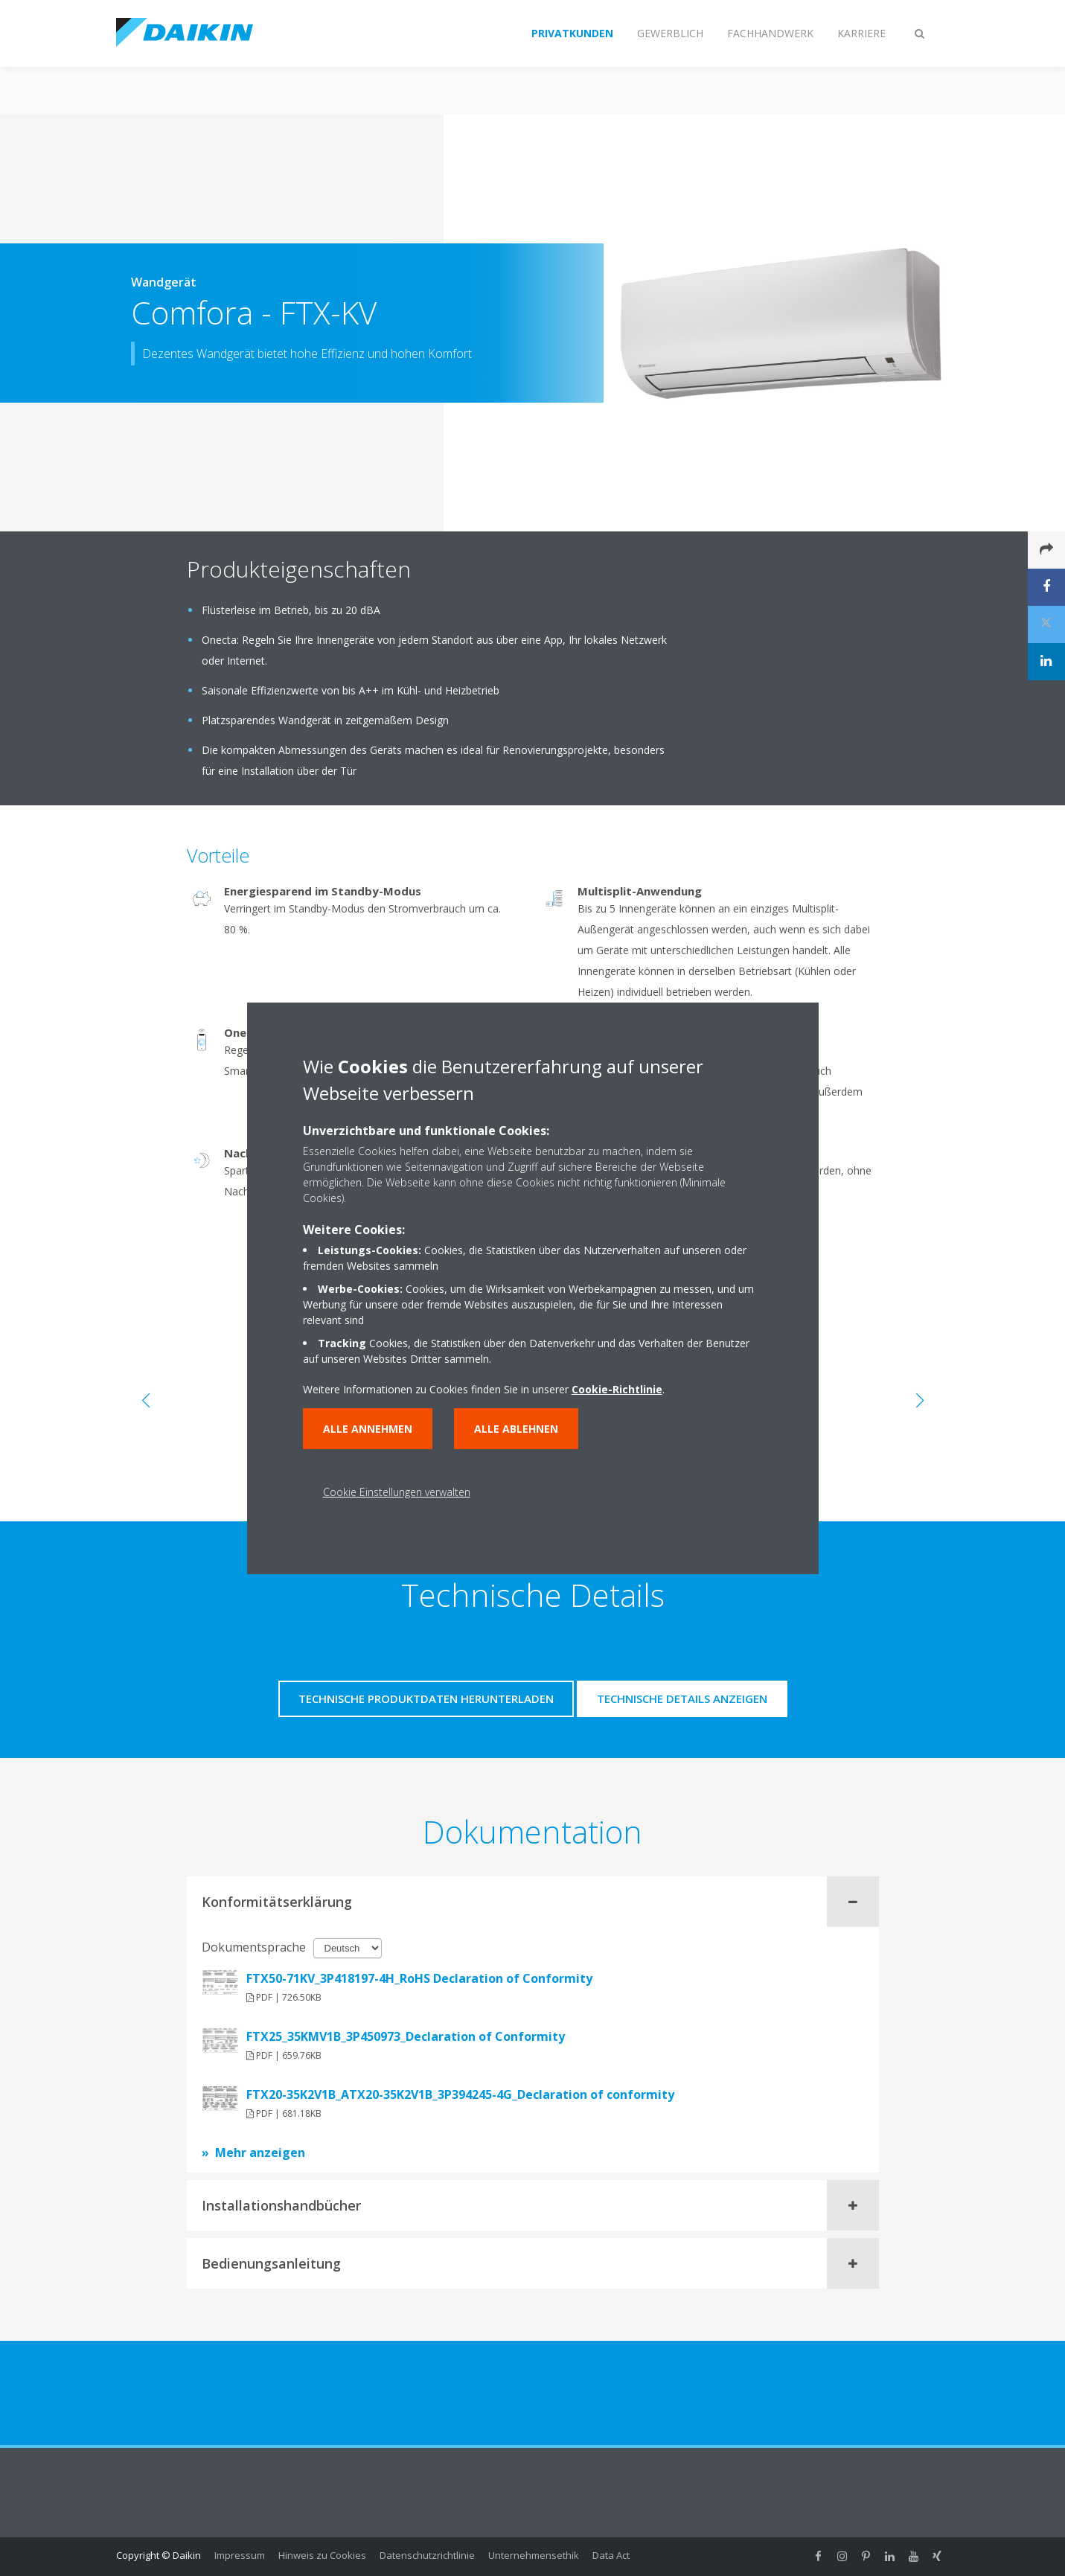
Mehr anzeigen (260, 2152)
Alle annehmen (367, 1429)
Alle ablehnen (516, 1429)
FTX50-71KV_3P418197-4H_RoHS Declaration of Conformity (419, 1978)
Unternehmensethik (533, 2555)
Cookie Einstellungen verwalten (396, 1492)
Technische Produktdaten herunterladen (426, 1698)
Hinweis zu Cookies (322, 2555)
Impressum (239, 2555)
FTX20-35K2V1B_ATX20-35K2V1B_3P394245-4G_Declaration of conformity (460, 2094)
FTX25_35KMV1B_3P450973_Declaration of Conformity (405, 2036)
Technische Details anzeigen (682, 1698)
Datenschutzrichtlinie (427, 2555)
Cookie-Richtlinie (617, 1389)
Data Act (611, 2555)
